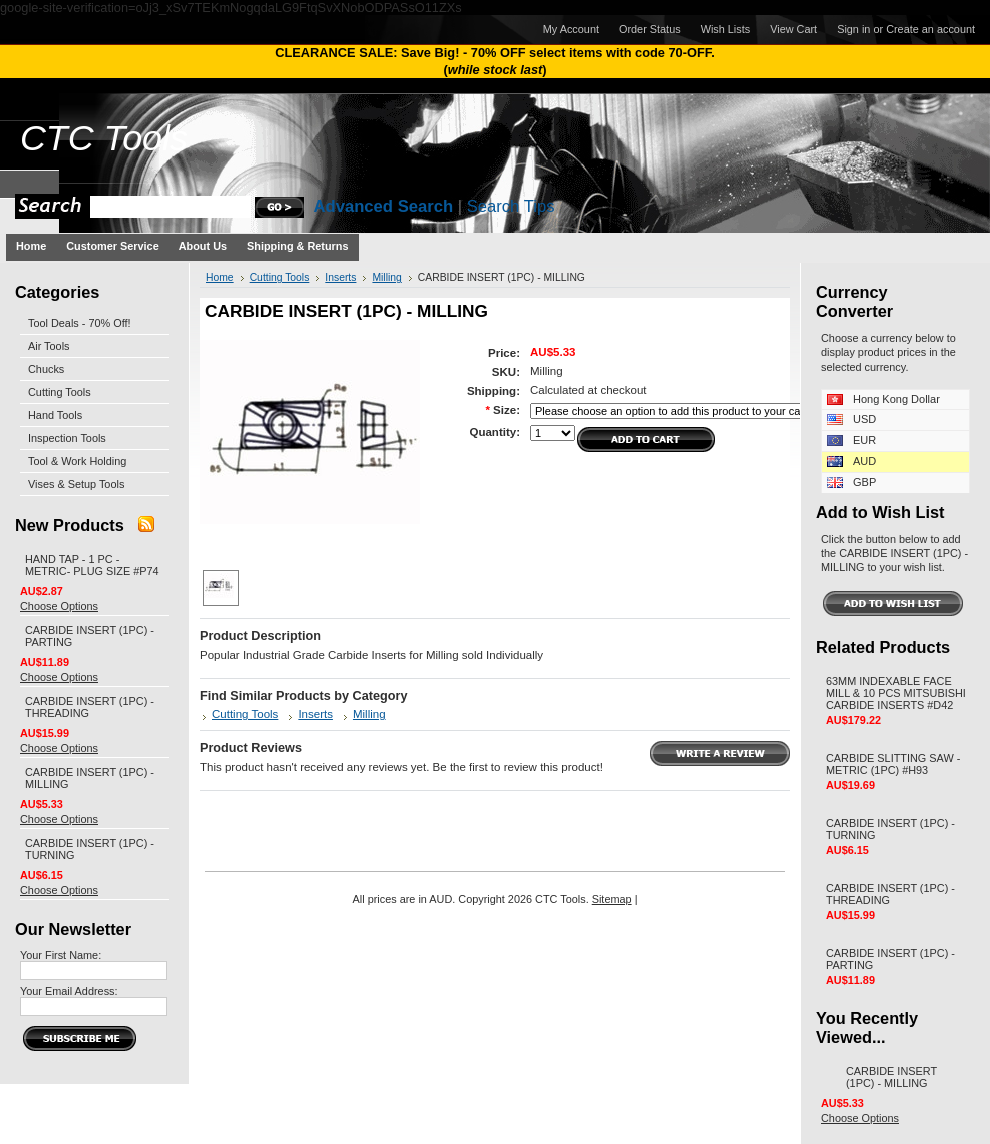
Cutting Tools (59, 392)
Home (220, 277)
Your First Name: (60, 955)
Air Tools (49, 346)
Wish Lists (726, 29)
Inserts (340, 277)
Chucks (46, 369)
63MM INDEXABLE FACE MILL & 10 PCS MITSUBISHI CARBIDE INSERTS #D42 (896, 693)
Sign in (853, 29)
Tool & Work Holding (77, 461)
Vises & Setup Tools (76, 484)
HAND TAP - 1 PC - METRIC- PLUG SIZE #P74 (92, 565)
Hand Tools (55, 415)
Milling (386, 277)
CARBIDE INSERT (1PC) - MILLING (891, 1077)
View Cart (793, 29)
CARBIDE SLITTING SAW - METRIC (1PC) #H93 (893, 764)
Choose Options (59, 606)
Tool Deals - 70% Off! (79, 323)
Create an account (930, 29)
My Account (571, 29)
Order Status (650, 29)
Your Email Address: (69, 991)
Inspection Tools (67, 438)
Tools (104, 138)
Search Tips (511, 206)
